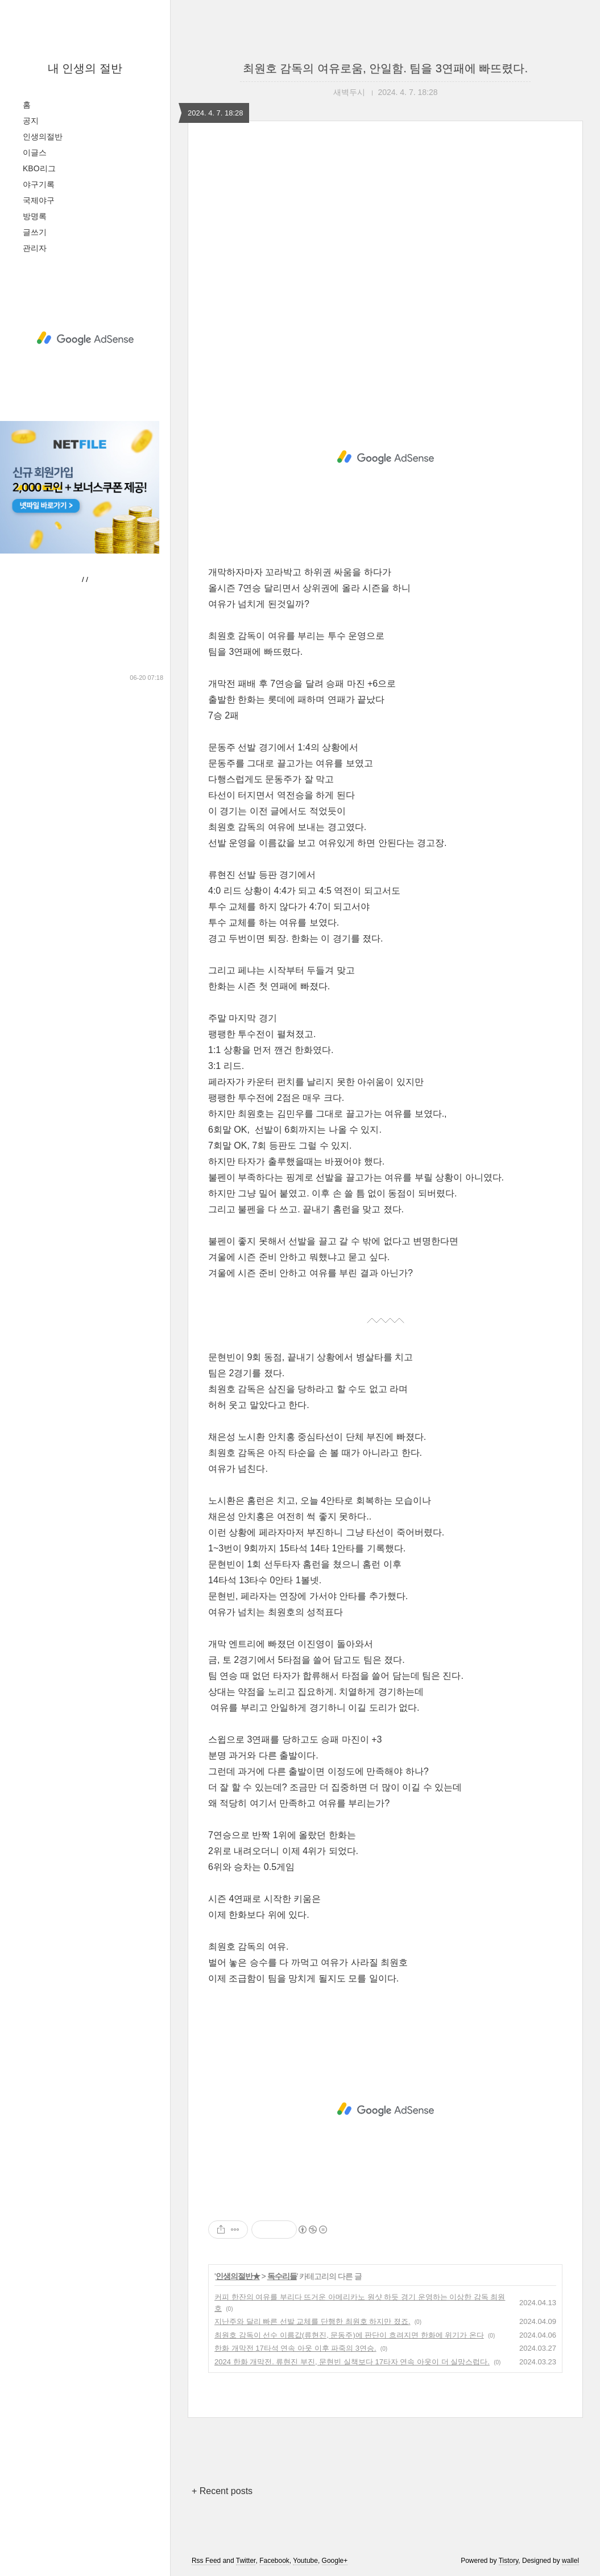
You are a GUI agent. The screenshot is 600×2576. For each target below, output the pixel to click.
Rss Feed (206, 2561)
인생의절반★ (238, 2276)
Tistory (509, 2561)
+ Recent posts (222, 2491)
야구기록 (39, 184)
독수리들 (282, 2276)
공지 (31, 120)
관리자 (35, 248)
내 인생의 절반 (85, 68)
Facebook (274, 2561)
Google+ (335, 2561)
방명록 (35, 216)
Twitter (246, 2561)
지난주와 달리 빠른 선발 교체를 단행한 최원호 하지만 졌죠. (312, 2321)
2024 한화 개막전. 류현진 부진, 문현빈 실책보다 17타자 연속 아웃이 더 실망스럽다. (352, 2362)
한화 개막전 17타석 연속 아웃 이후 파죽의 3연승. (295, 2348)
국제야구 (39, 200)
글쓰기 (35, 232)
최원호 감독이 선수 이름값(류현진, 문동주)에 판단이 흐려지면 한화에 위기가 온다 (349, 2335)
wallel (570, 2561)
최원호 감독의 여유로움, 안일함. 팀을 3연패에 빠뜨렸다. (385, 68)
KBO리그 (39, 168)
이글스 (35, 152)
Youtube (305, 2561)
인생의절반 (43, 136)
